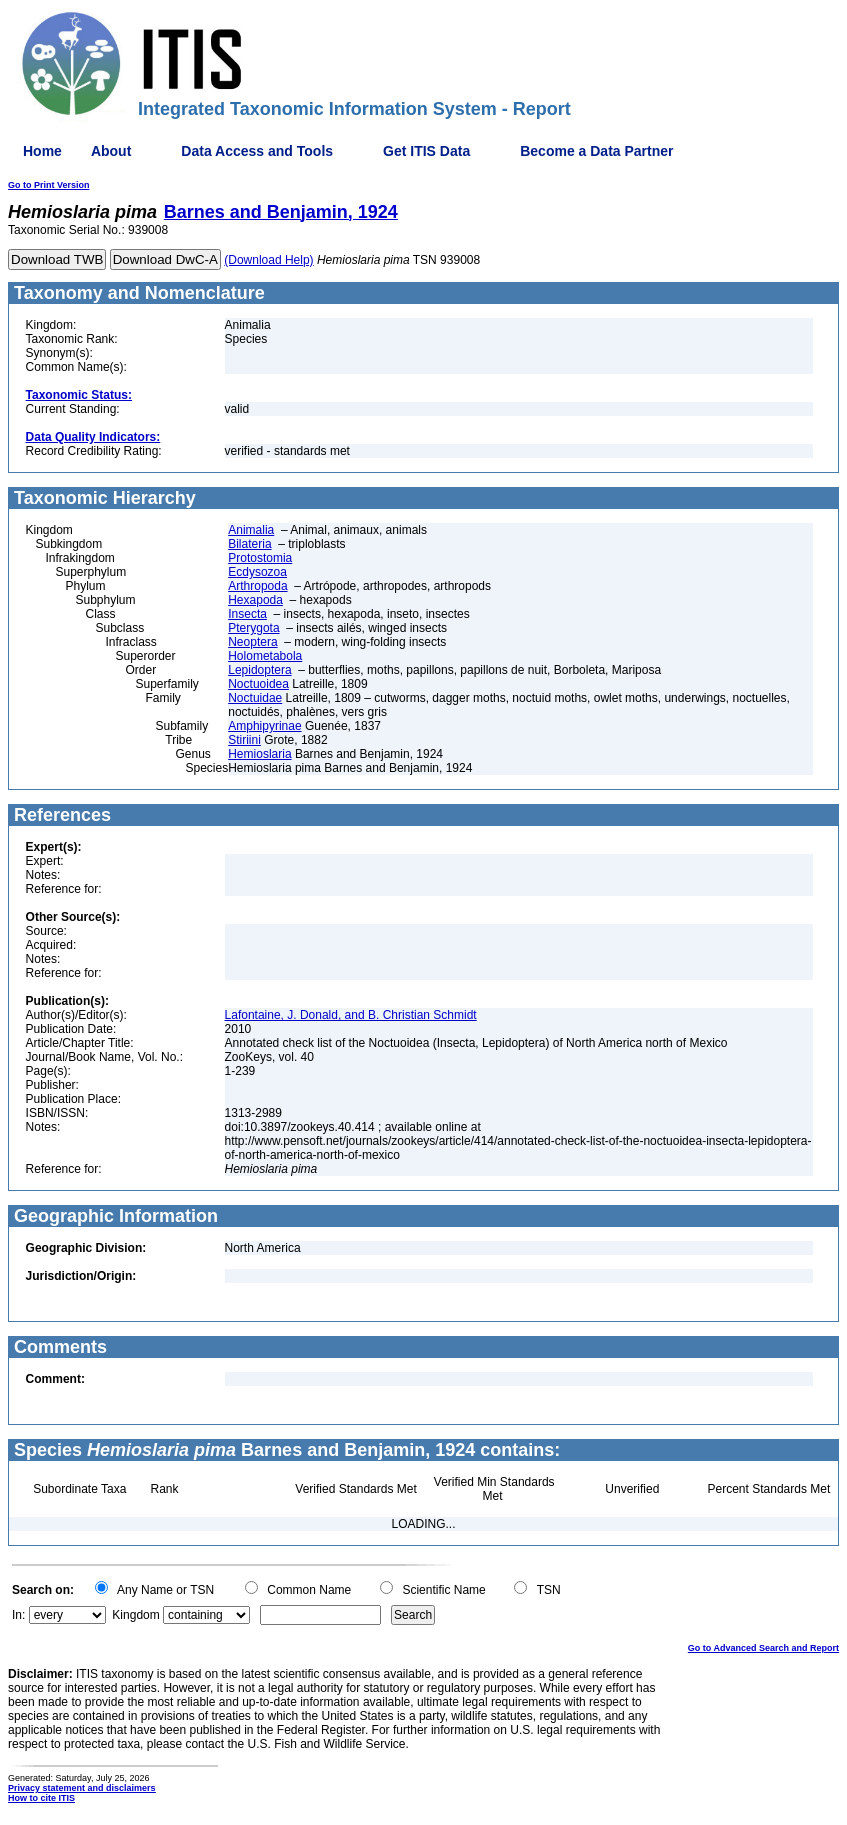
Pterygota (253, 628)
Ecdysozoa (257, 572)
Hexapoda (255, 600)
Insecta (247, 614)
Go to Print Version (49, 185)
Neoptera (252, 642)
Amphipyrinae (264, 726)
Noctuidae (255, 698)
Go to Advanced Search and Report (763, 1648)
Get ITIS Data (426, 151)
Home (42, 151)
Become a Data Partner (596, 151)
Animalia (251, 530)
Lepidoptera (259, 670)
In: (18, 1615)
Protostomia (260, 558)
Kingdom (135, 1615)
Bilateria (249, 544)
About (111, 151)
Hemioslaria (259, 754)
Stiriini (244, 740)
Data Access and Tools (257, 151)
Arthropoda (257, 586)
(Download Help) (268, 260)
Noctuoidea (258, 684)
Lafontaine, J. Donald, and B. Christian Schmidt (351, 1015)
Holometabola (265, 656)
